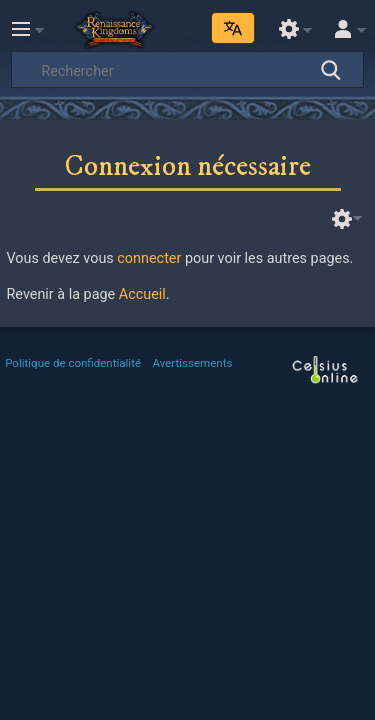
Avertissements (193, 363)
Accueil (142, 294)
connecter (149, 258)
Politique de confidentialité (73, 363)
